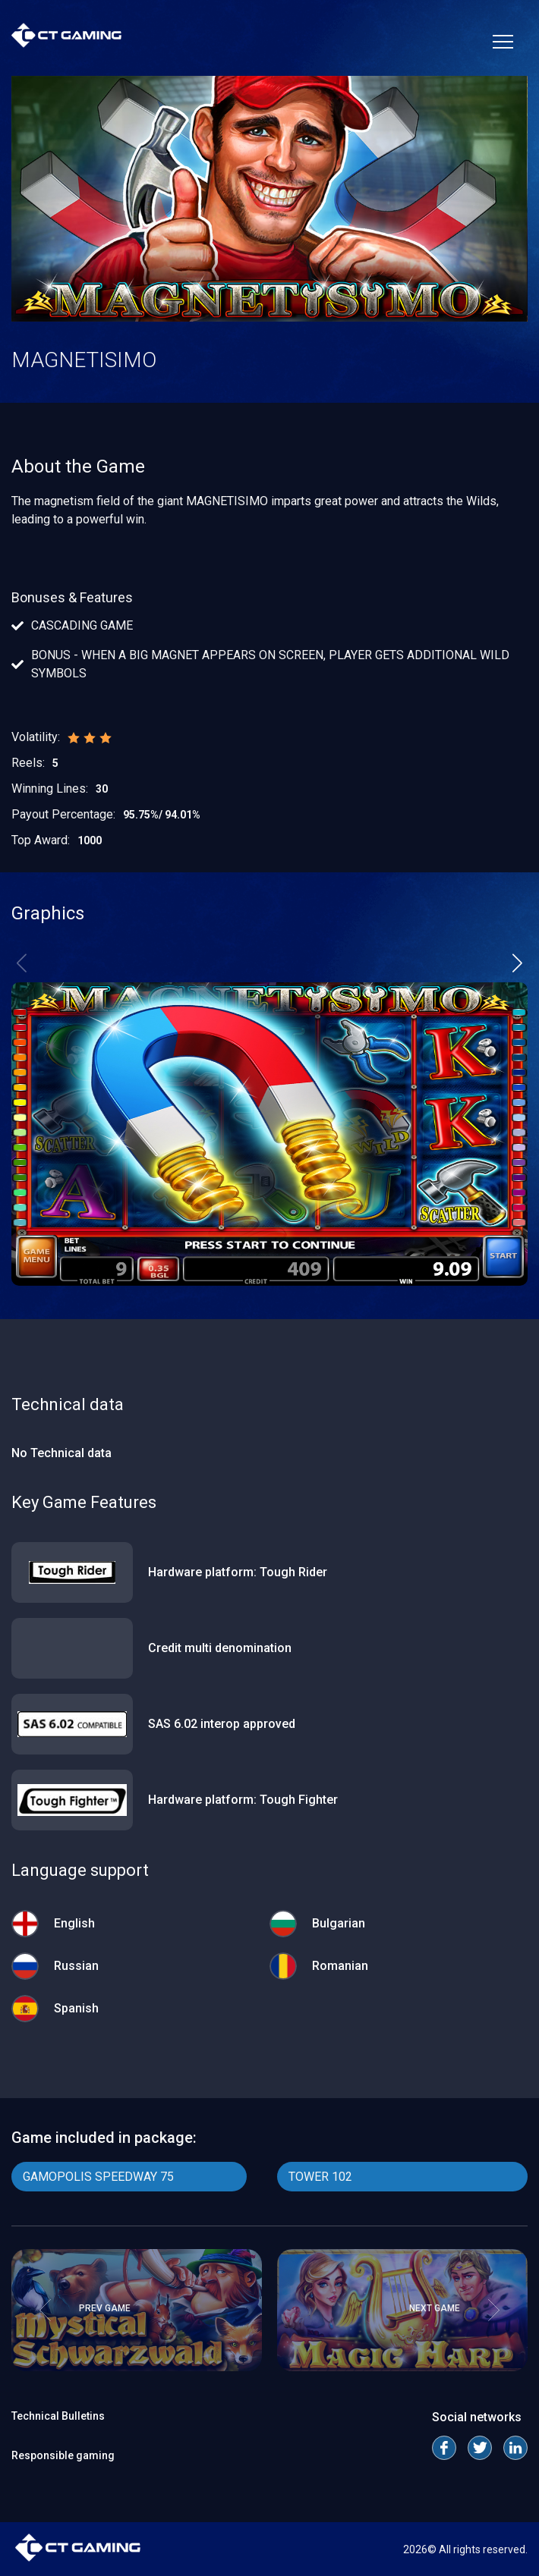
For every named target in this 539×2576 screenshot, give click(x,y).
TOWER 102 (320, 2176)
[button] (517, 962)
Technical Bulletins (58, 2416)
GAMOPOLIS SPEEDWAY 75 (98, 2176)
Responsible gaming (63, 2455)
